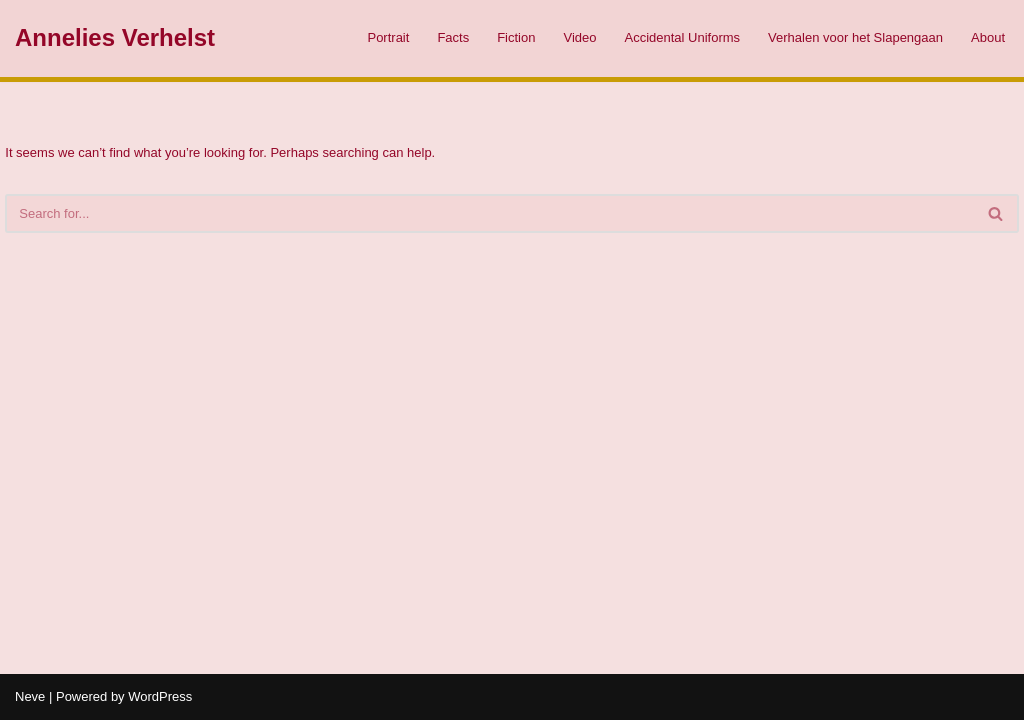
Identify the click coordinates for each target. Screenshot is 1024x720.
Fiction (516, 37)
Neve (30, 696)
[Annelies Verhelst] (115, 38)
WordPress (160, 696)
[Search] (489, 213)
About (988, 37)
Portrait (388, 37)
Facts (453, 37)
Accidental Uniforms (682, 37)
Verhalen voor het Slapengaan (855, 37)
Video (579, 37)
